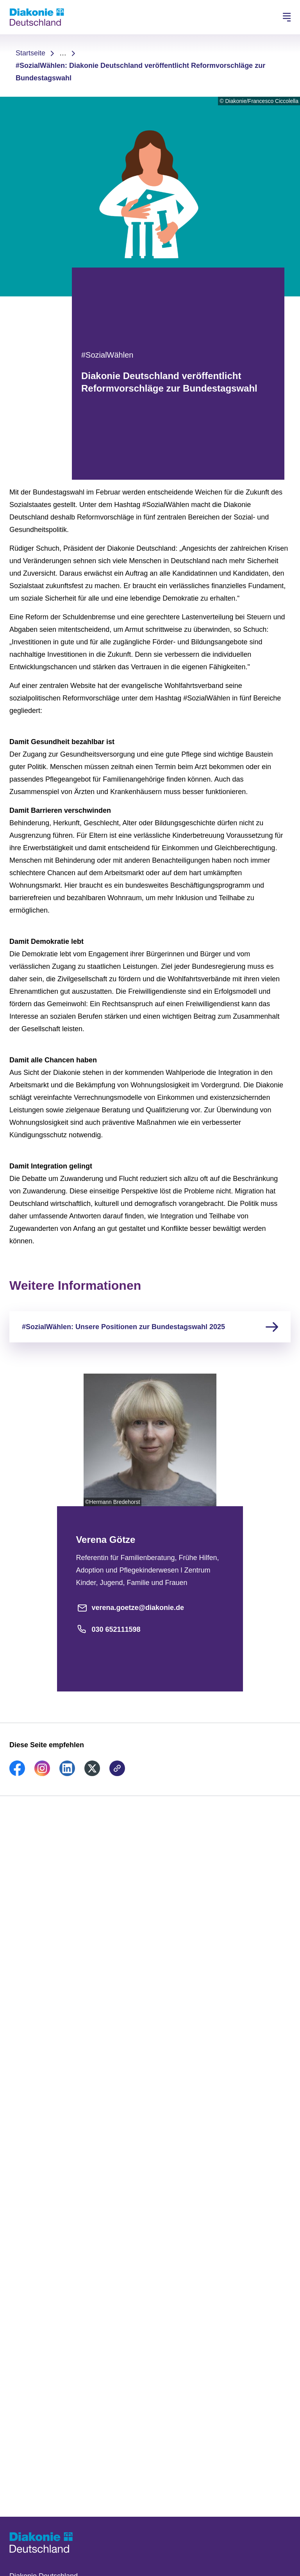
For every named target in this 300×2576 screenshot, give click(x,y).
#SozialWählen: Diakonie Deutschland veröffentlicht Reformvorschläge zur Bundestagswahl (140, 72)
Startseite (30, 53)
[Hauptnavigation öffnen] (287, 17)
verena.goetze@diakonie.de (130, 1607)
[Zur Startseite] (36, 17)
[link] (17, 1774)
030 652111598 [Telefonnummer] (108, 1629)
